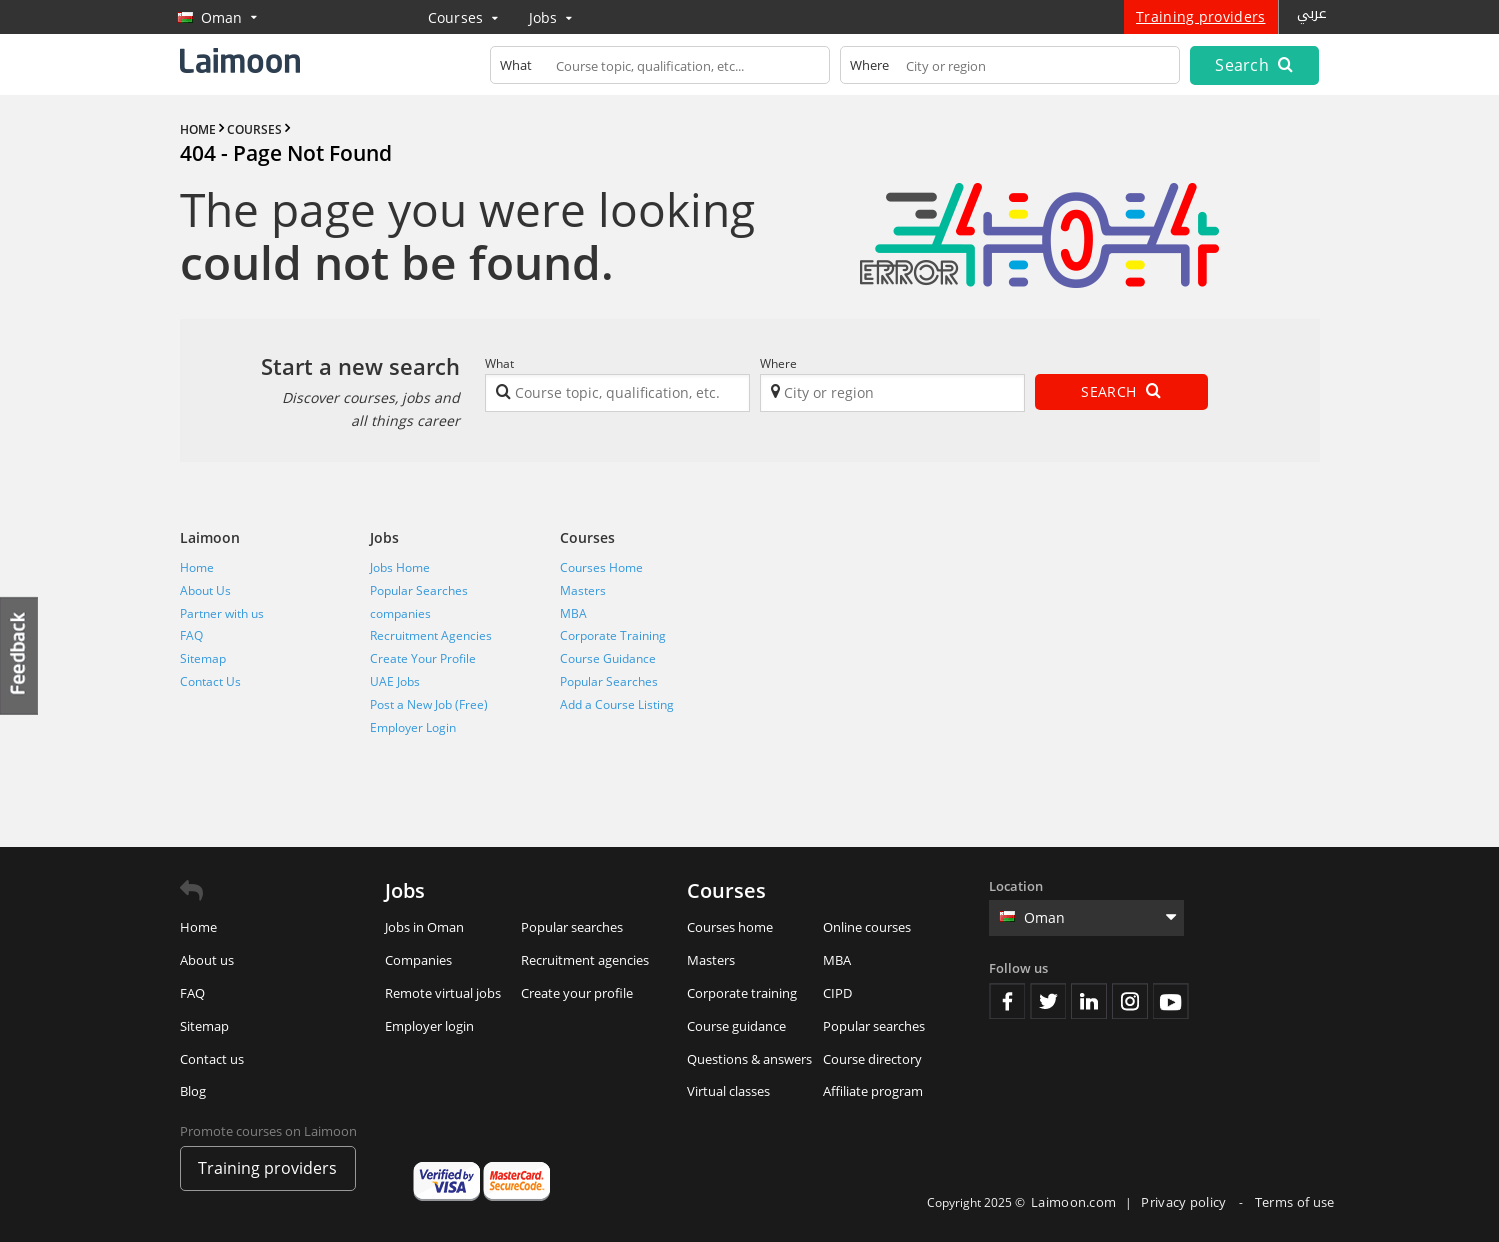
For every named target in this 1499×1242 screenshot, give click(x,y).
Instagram (1130, 1001)
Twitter (1048, 1001)
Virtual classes (728, 1091)
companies (400, 613)
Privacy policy (1185, 1202)
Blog (193, 1091)
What (499, 363)
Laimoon (210, 537)
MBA (573, 613)
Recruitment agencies (585, 960)
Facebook (1007, 1001)
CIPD (837, 993)
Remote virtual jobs (443, 993)
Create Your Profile (423, 658)
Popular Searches (419, 590)
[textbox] (660, 69)
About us (207, 960)
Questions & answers (749, 1059)
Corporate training (742, 993)
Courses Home (601, 567)
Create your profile (577, 993)
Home (197, 567)
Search (1254, 65)
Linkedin (1089, 1001)
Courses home (730, 927)
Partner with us (222, 613)
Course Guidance (608, 658)
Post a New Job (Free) (429, 704)
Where (778, 363)
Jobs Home (400, 567)
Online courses (867, 927)
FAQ (191, 635)
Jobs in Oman (424, 927)
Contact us (212, 1059)
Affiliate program (873, 1091)
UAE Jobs (395, 681)
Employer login (429, 1026)
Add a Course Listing (617, 704)
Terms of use (1295, 1202)
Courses (463, 17)
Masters (583, 590)
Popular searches (572, 927)
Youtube (1171, 1001)
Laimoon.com (1073, 1202)
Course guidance (736, 1026)
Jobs (551, 17)
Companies (418, 960)
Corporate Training (613, 635)
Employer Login (413, 727)
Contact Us (210, 681)
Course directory (872, 1059)
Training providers (1200, 16)
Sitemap (203, 658)
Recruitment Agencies (431, 635)
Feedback (20, 655)
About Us (205, 590)
